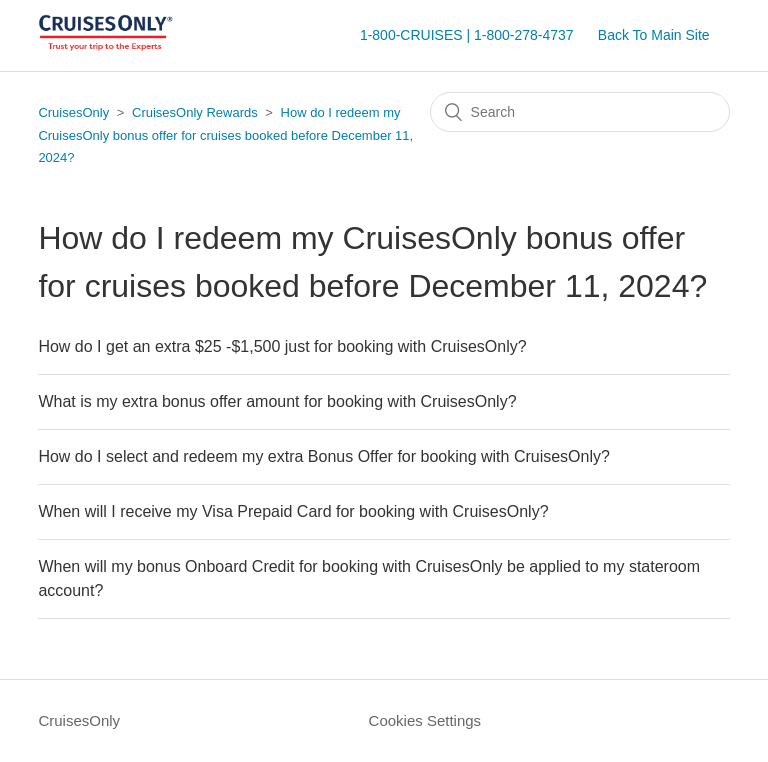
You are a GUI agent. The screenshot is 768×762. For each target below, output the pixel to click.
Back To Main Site (654, 35)
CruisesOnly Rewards (195, 112)
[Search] (580, 112)
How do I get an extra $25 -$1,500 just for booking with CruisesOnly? (282, 346)
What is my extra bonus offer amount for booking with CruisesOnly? (277, 401)
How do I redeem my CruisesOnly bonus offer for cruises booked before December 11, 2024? (225, 135)
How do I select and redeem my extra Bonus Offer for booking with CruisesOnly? (324, 456)
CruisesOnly (73, 112)
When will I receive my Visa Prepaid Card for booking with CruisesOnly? (293, 511)
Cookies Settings (425, 720)
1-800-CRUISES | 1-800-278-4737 (467, 35)
